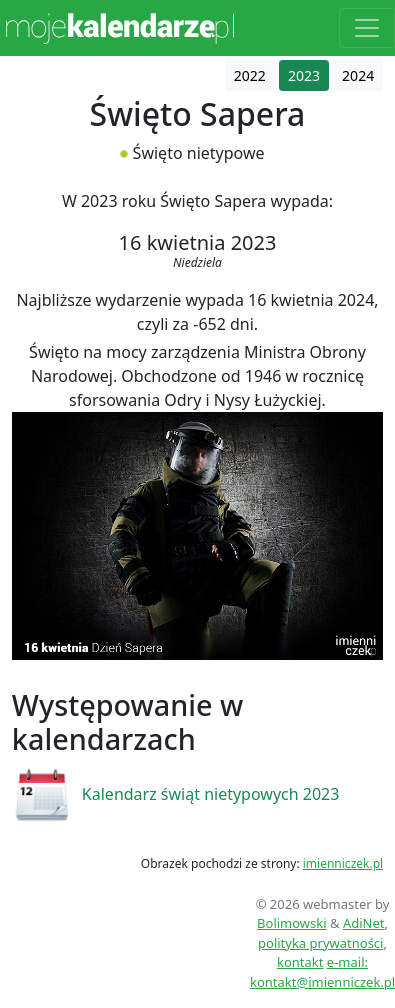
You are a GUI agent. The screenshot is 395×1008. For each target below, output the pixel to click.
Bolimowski (292, 923)
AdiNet (364, 923)
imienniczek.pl (343, 863)
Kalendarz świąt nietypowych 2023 (211, 794)
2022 (250, 75)
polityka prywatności (320, 943)
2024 (358, 75)
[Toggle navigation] (367, 28)
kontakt (300, 962)
